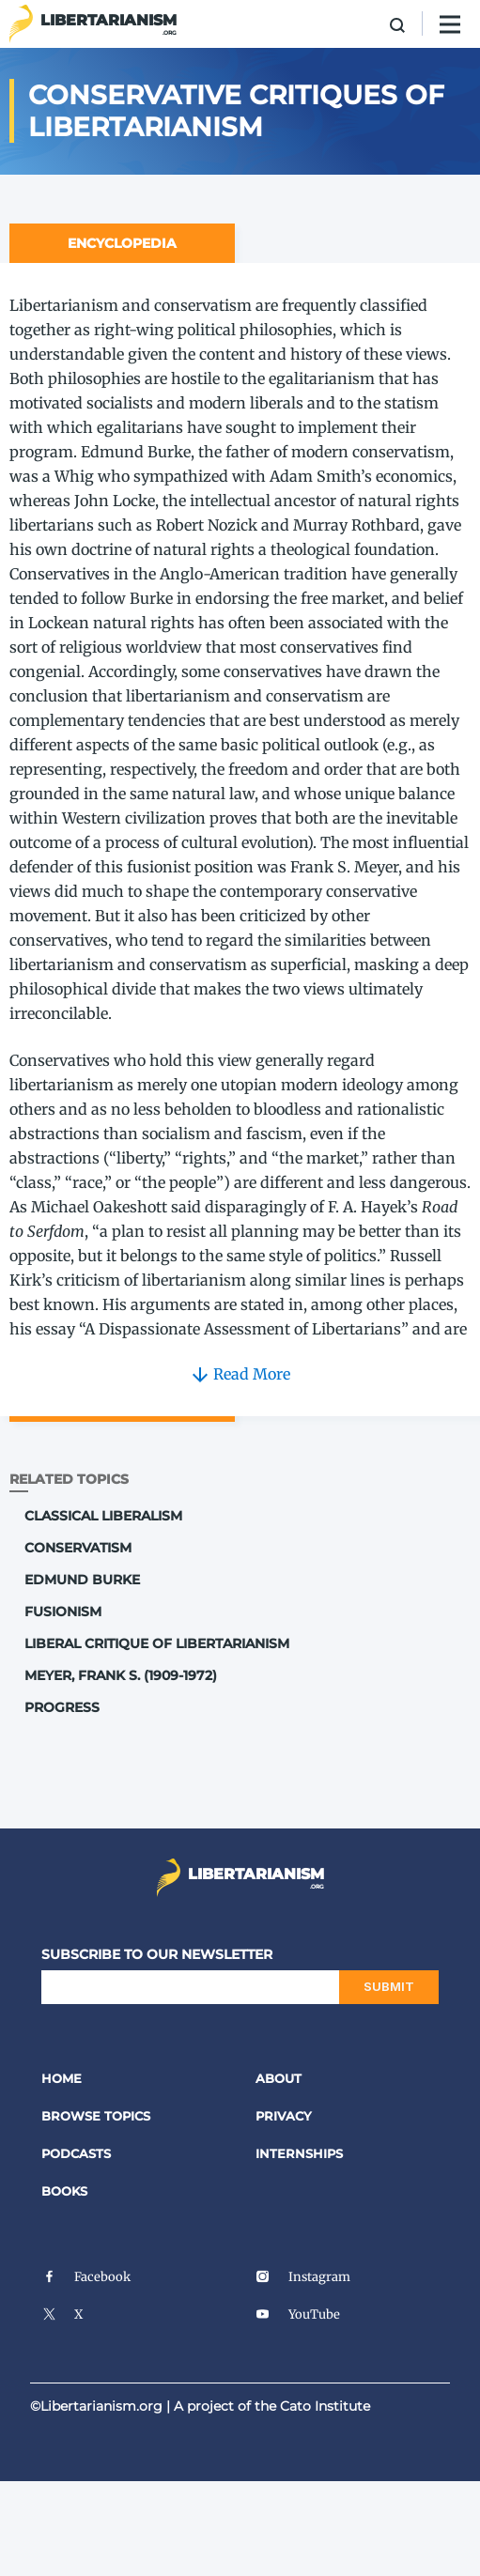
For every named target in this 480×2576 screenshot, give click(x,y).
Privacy (283, 2115)
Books (64, 2190)
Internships (299, 2153)
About (278, 2078)
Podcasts (76, 2153)
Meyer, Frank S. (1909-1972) (120, 1675)
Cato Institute (325, 2406)
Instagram (302, 2277)
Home (61, 2078)
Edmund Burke (82, 1579)
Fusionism (62, 1611)
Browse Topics (95, 2115)
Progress (62, 1707)
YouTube (297, 2314)
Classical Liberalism (103, 1515)
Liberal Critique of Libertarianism (156, 1643)
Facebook (86, 2277)
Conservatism (78, 1547)
